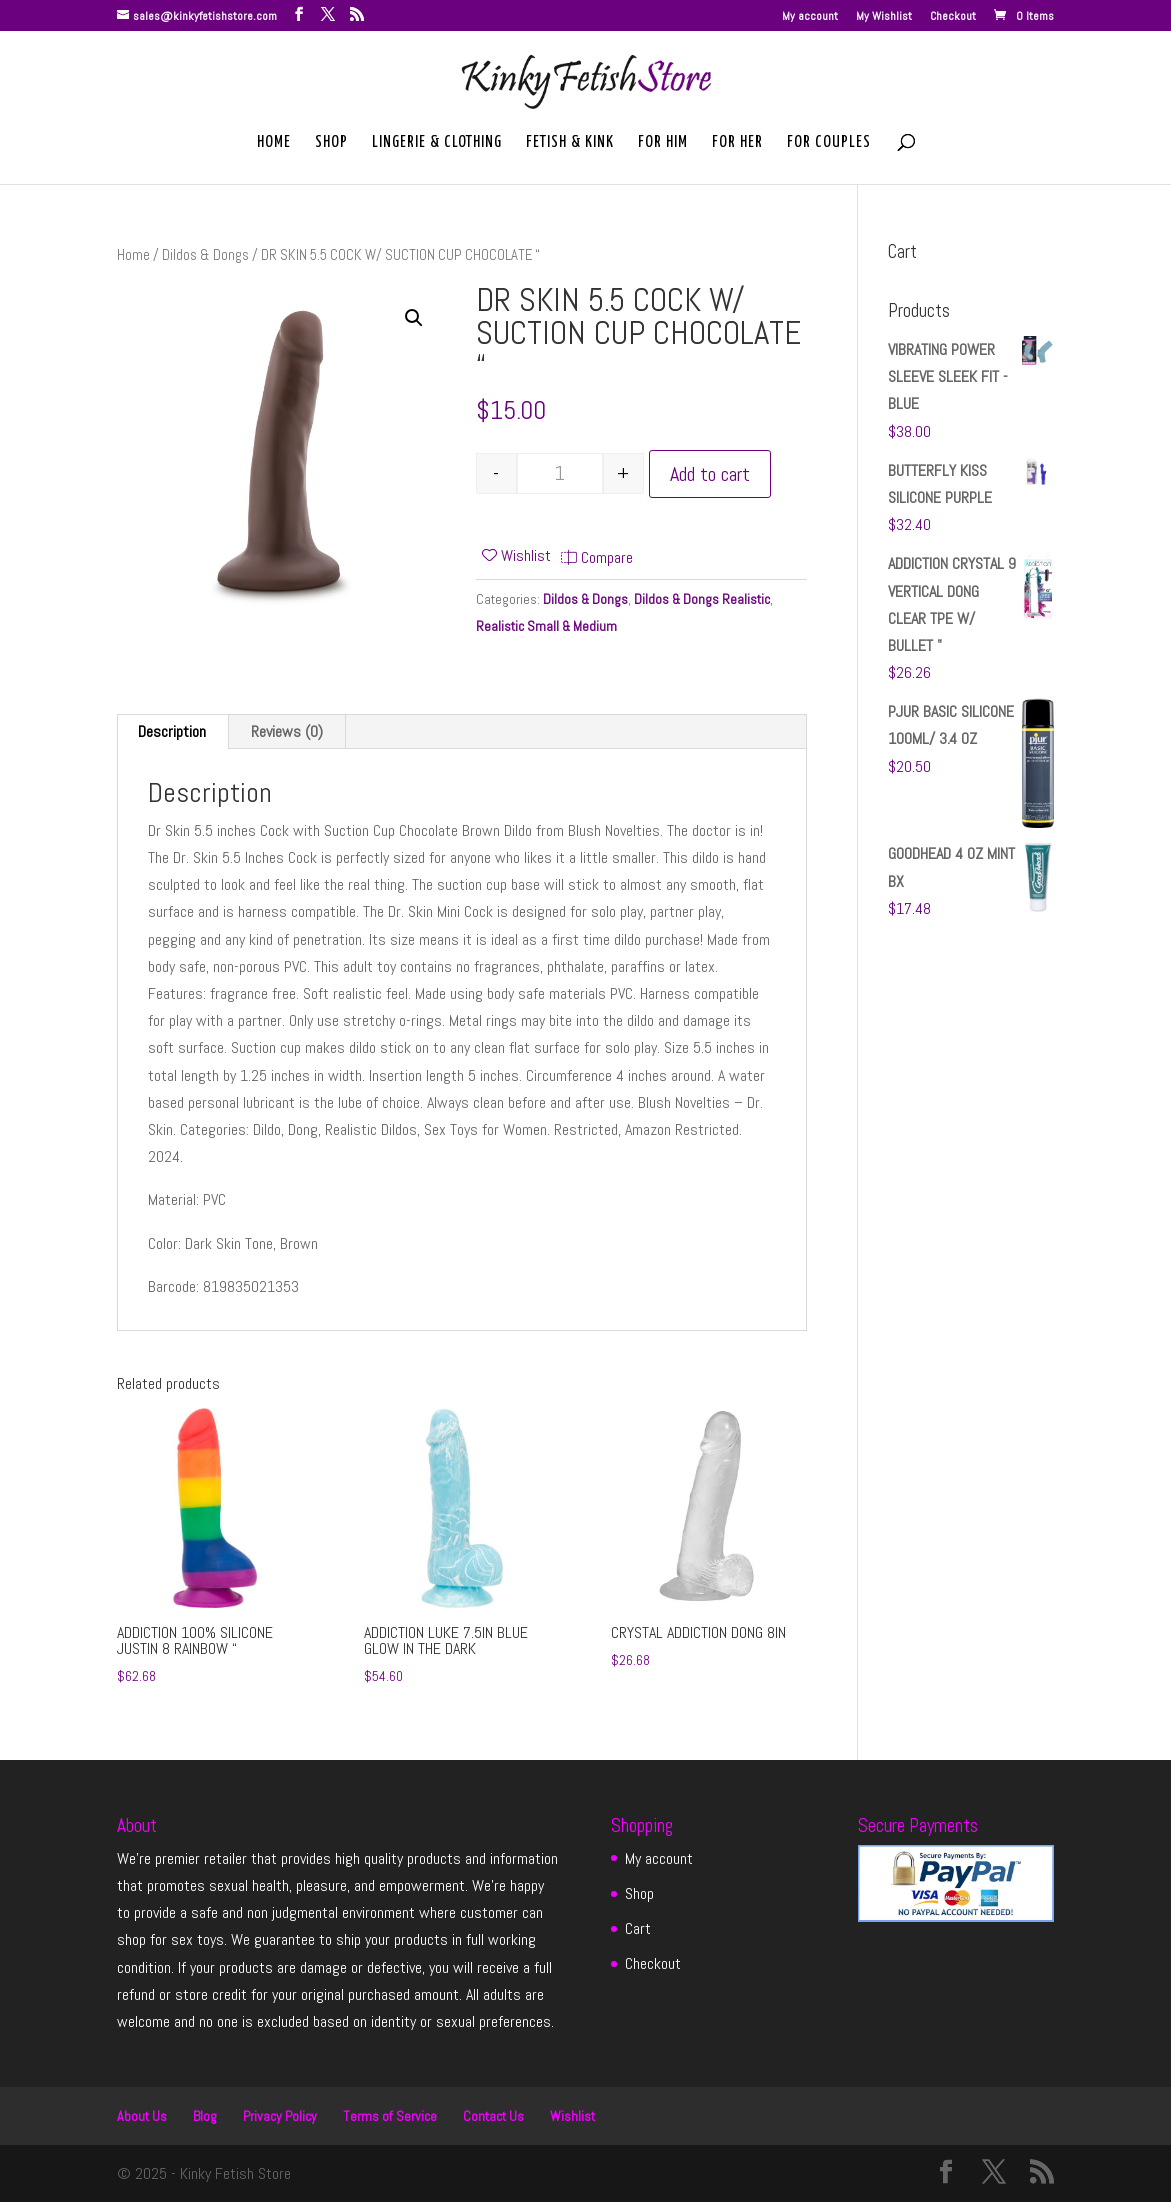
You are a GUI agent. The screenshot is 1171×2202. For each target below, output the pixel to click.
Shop (331, 143)
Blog (205, 2116)
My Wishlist (884, 17)
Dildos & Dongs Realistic (702, 599)
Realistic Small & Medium (546, 626)
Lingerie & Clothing (437, 143)
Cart (638, 1928)
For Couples (829, 143)
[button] (414, 318)
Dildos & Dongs (205, 255)
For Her (737, 143)
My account (810, 17)
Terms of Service (390, 2116)
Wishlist (572, 2116)
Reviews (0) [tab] (287, 731)
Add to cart (710, 474)
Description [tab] (172, 731)
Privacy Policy (280, 2116)
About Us (142, 2116)
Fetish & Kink (570, 143)
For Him (663, 143)
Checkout (953, 17)
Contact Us (493, 2116)
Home (274, 143)
